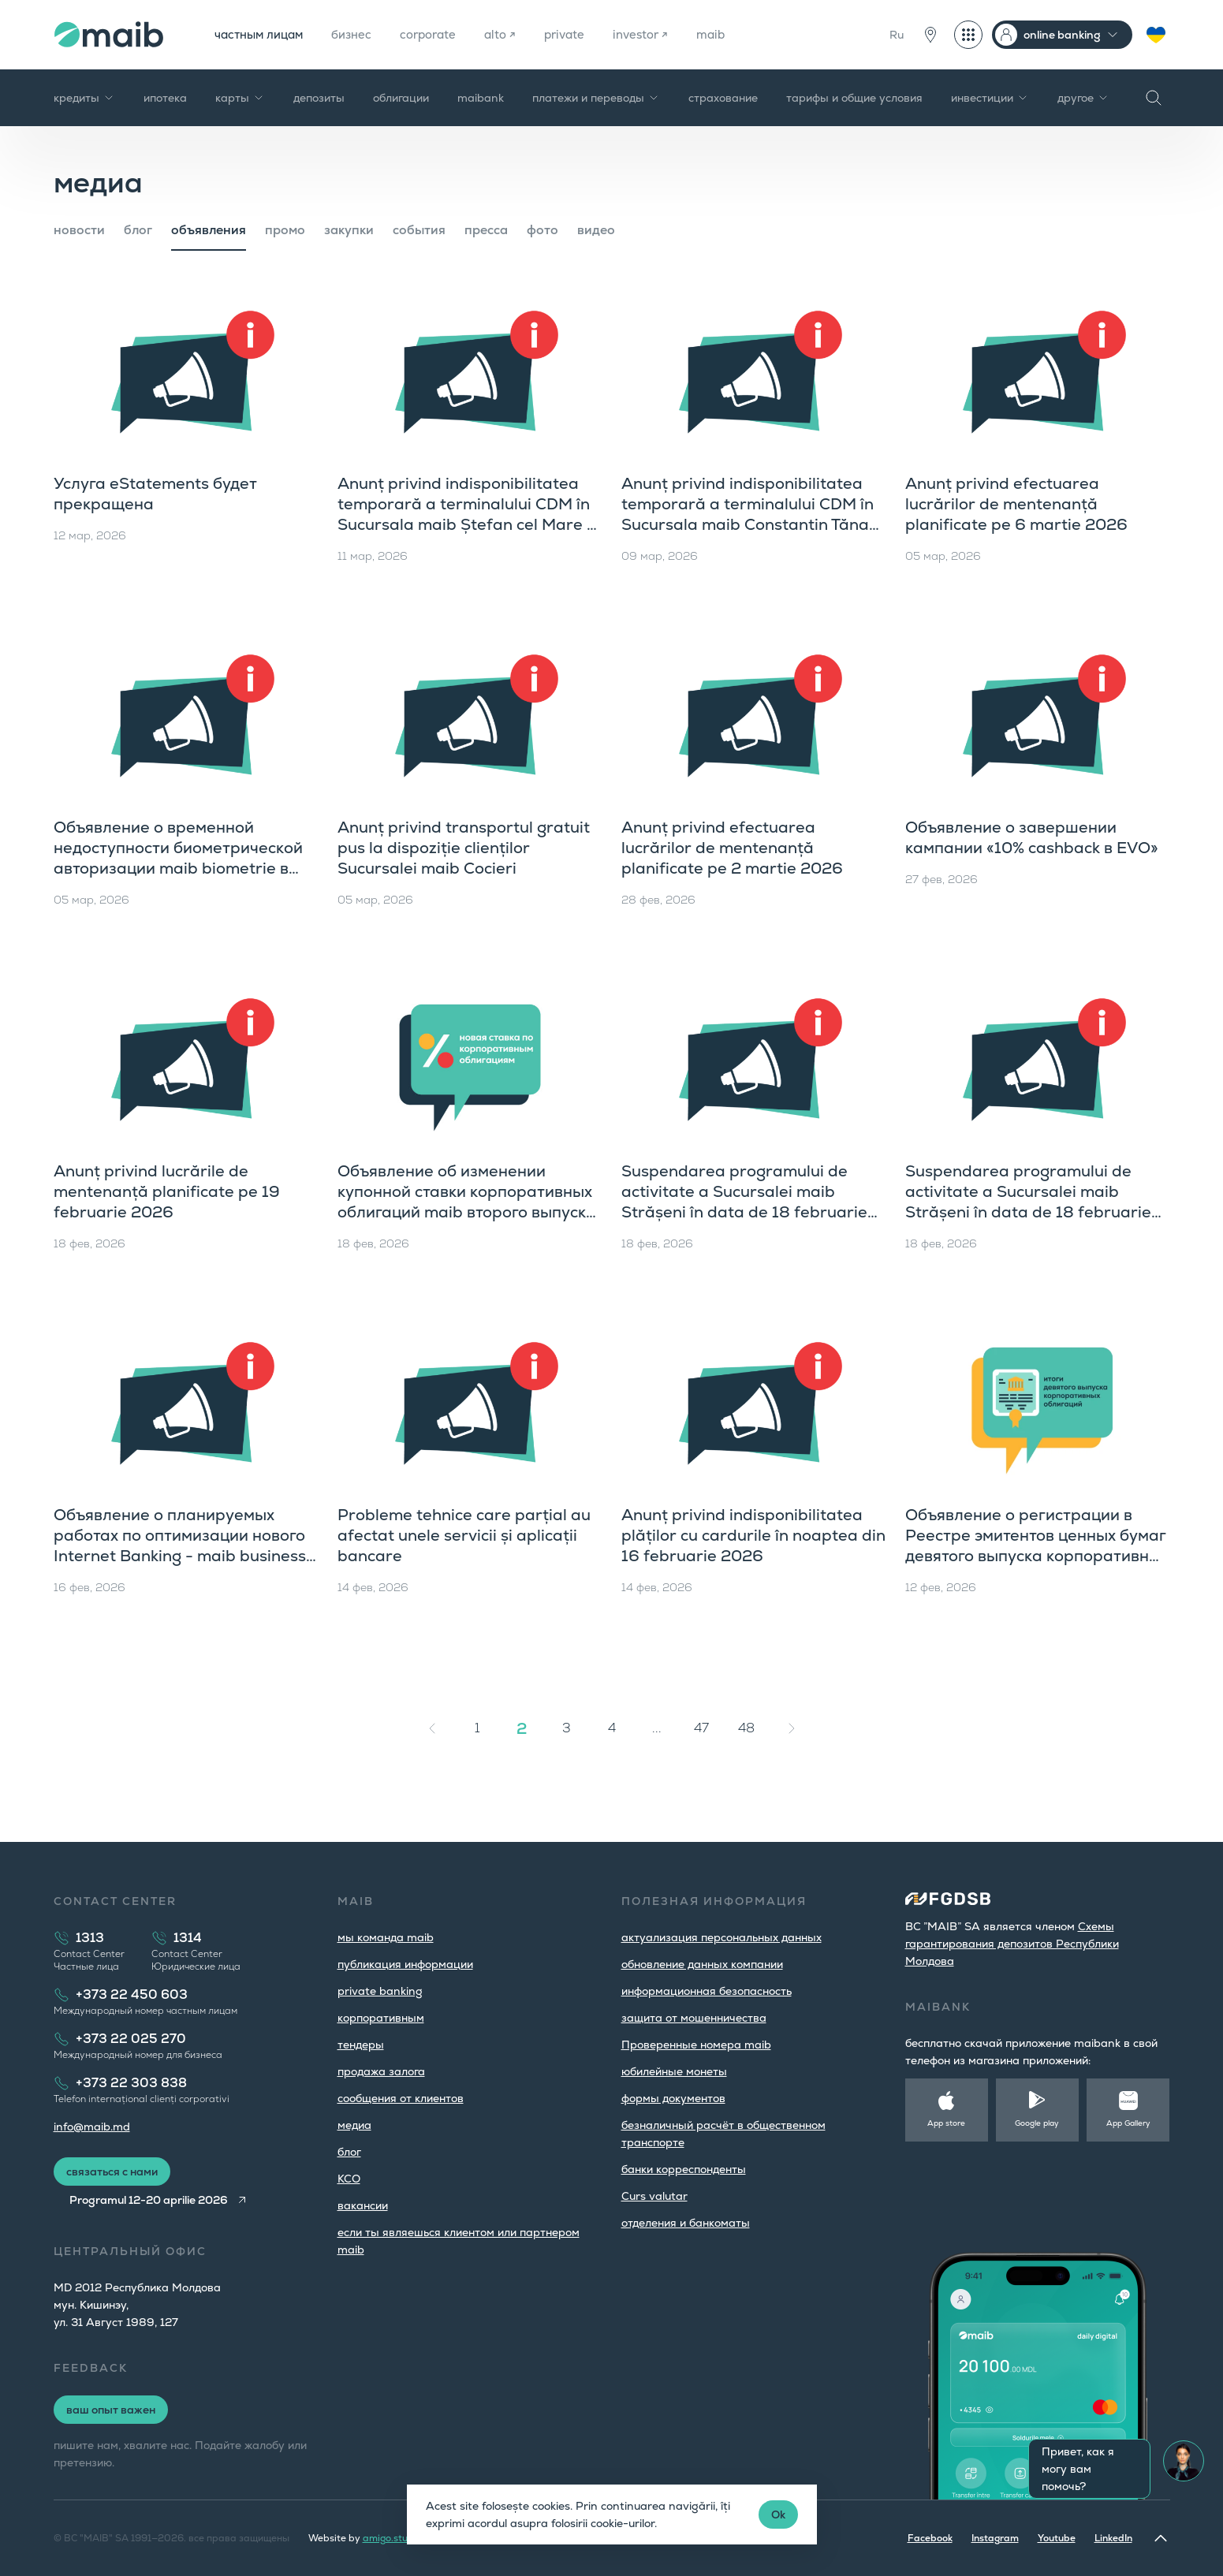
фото (542, 230)
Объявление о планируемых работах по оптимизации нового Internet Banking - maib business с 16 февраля (186, 1545)
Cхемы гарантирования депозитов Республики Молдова (1012, 1943)
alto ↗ (516, 34)
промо (285, 230)
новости (79, 230)
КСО (348, 2179)
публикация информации (405, 1964)
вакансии (362, 2205)
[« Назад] (432, 1728)
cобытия (419, 230)
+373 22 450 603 (132, 1994)
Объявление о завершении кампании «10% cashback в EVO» (1031, 837)
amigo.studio (392, 2538)
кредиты (84, 98)
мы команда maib (385, 1937)
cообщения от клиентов (400, 2098)
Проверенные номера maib (696, 2044)
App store (946, 2123)
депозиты (319, 98)
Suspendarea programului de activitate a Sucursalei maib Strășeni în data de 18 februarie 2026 (744, 1202)
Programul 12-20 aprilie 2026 (152, 2200)
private (583, 34)
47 (701, 1728)
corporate (441, 34)
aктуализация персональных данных (721, 1937)
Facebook (930, 2538)
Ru (896, 35)
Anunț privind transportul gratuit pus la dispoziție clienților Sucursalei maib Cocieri (463, 847)
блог (138, 230)
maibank (480, 98)
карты (240, 98)
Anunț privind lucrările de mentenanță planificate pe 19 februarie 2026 (167, 1191)
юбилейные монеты (674, 2071)
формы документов (673, 2098)
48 (746, 1728)
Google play (1037, 2123)
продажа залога (381, 2071)
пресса (486, 230)
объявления (208, 230)
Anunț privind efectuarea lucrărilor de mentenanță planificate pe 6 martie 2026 (1016, 504)
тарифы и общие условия (854, 98)
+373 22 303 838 (131, 2083)
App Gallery (1128, 2123)
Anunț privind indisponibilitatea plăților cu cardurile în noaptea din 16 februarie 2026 (753, 1535)
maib (736, 34)
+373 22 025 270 (131, 2038)
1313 (90, 1937)
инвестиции (990, 98)
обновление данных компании (702, 1964)
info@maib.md (92, 2126)
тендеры (360, 2044)
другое (1083, 98)
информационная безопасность (706, 1991)
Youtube (1057, 2538)
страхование (723, 98)
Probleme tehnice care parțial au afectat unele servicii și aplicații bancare (464, 1535)
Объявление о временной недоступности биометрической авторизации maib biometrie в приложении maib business (178, 858)
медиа (354, 2125)
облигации (401, 98)
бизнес (360, 34)
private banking (380, 1991)
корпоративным (380, 2018)
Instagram (995, 2538)
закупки (349, 230)
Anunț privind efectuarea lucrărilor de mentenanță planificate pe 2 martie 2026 (732, 847)
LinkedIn (1113, 2538)
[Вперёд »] (792, 1728)
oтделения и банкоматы (685, 2223)
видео (596, 230)
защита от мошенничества (693, 2018)
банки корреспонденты (683, 2169)
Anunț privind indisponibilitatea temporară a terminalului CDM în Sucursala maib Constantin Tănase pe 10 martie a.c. (753, 514)
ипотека (165, 98)
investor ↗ (662, 34)
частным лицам (262, 34)
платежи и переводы (596, 98)
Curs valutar (654, 2196)
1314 (187, 1937)
